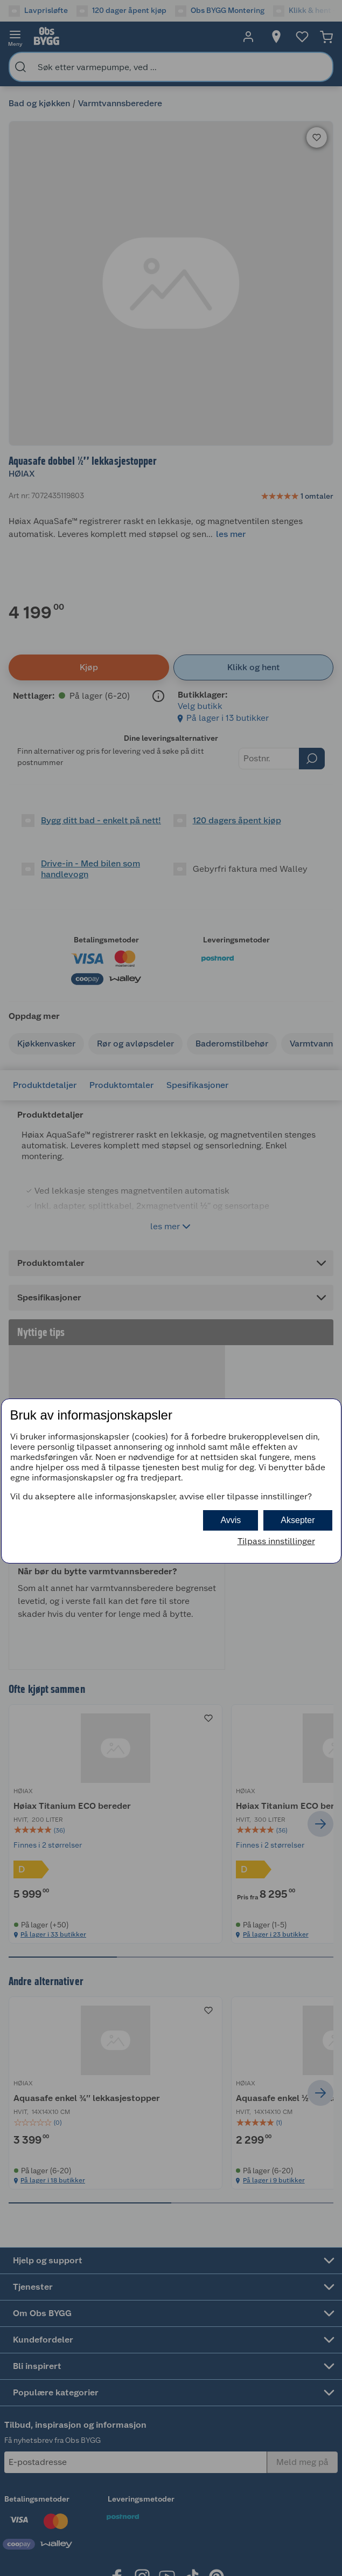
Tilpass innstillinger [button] (276, 1541)
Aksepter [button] (298, 1520)
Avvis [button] (230, 1520)
